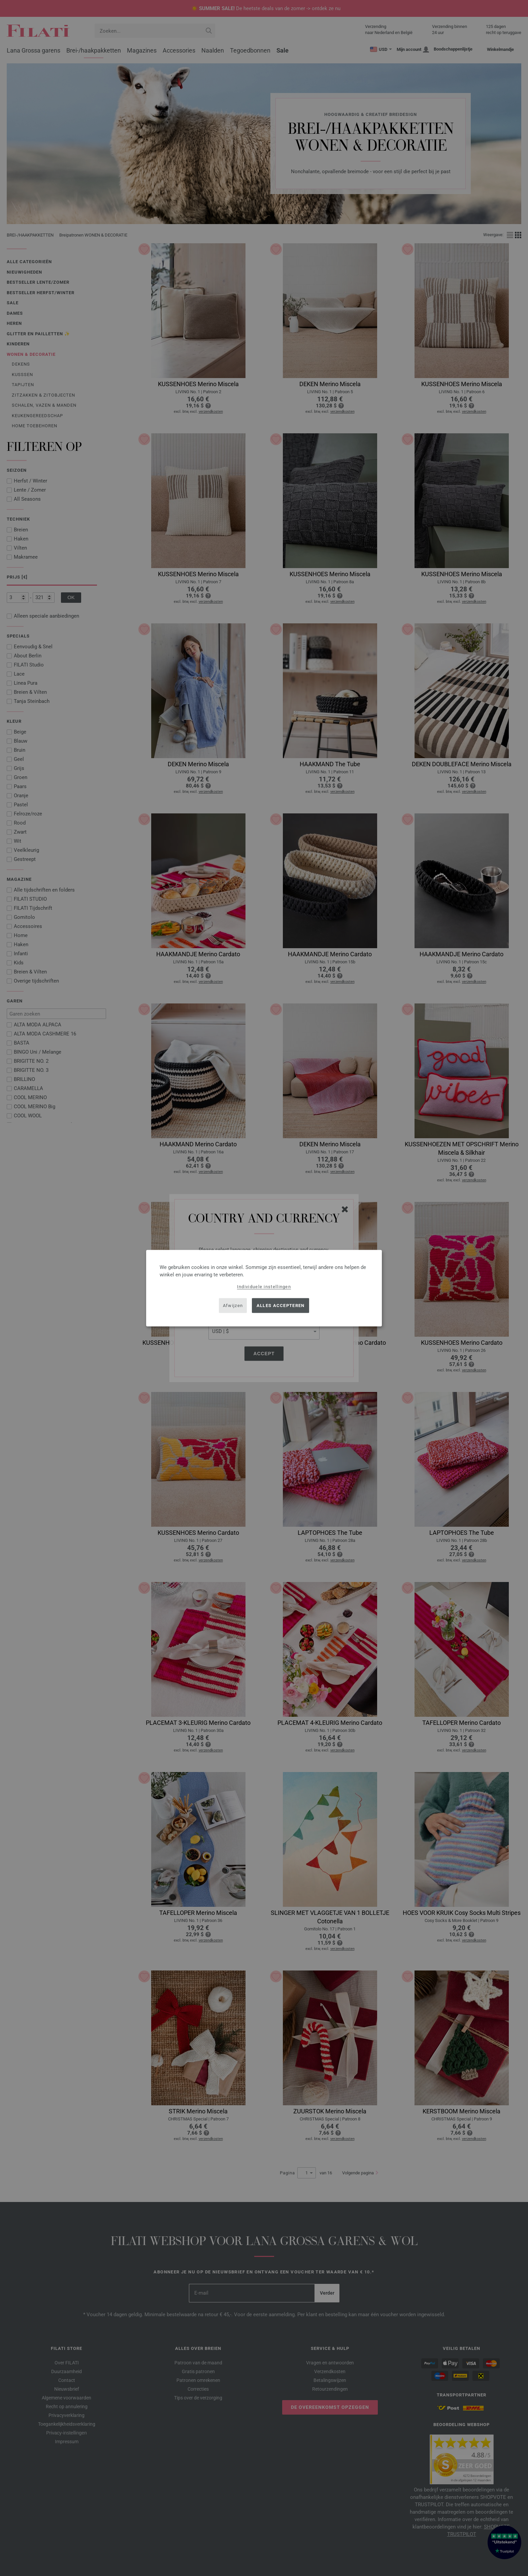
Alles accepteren (281, 1305)
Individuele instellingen (264, 1286)
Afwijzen (233, 1305)
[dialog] (264, 1288)
